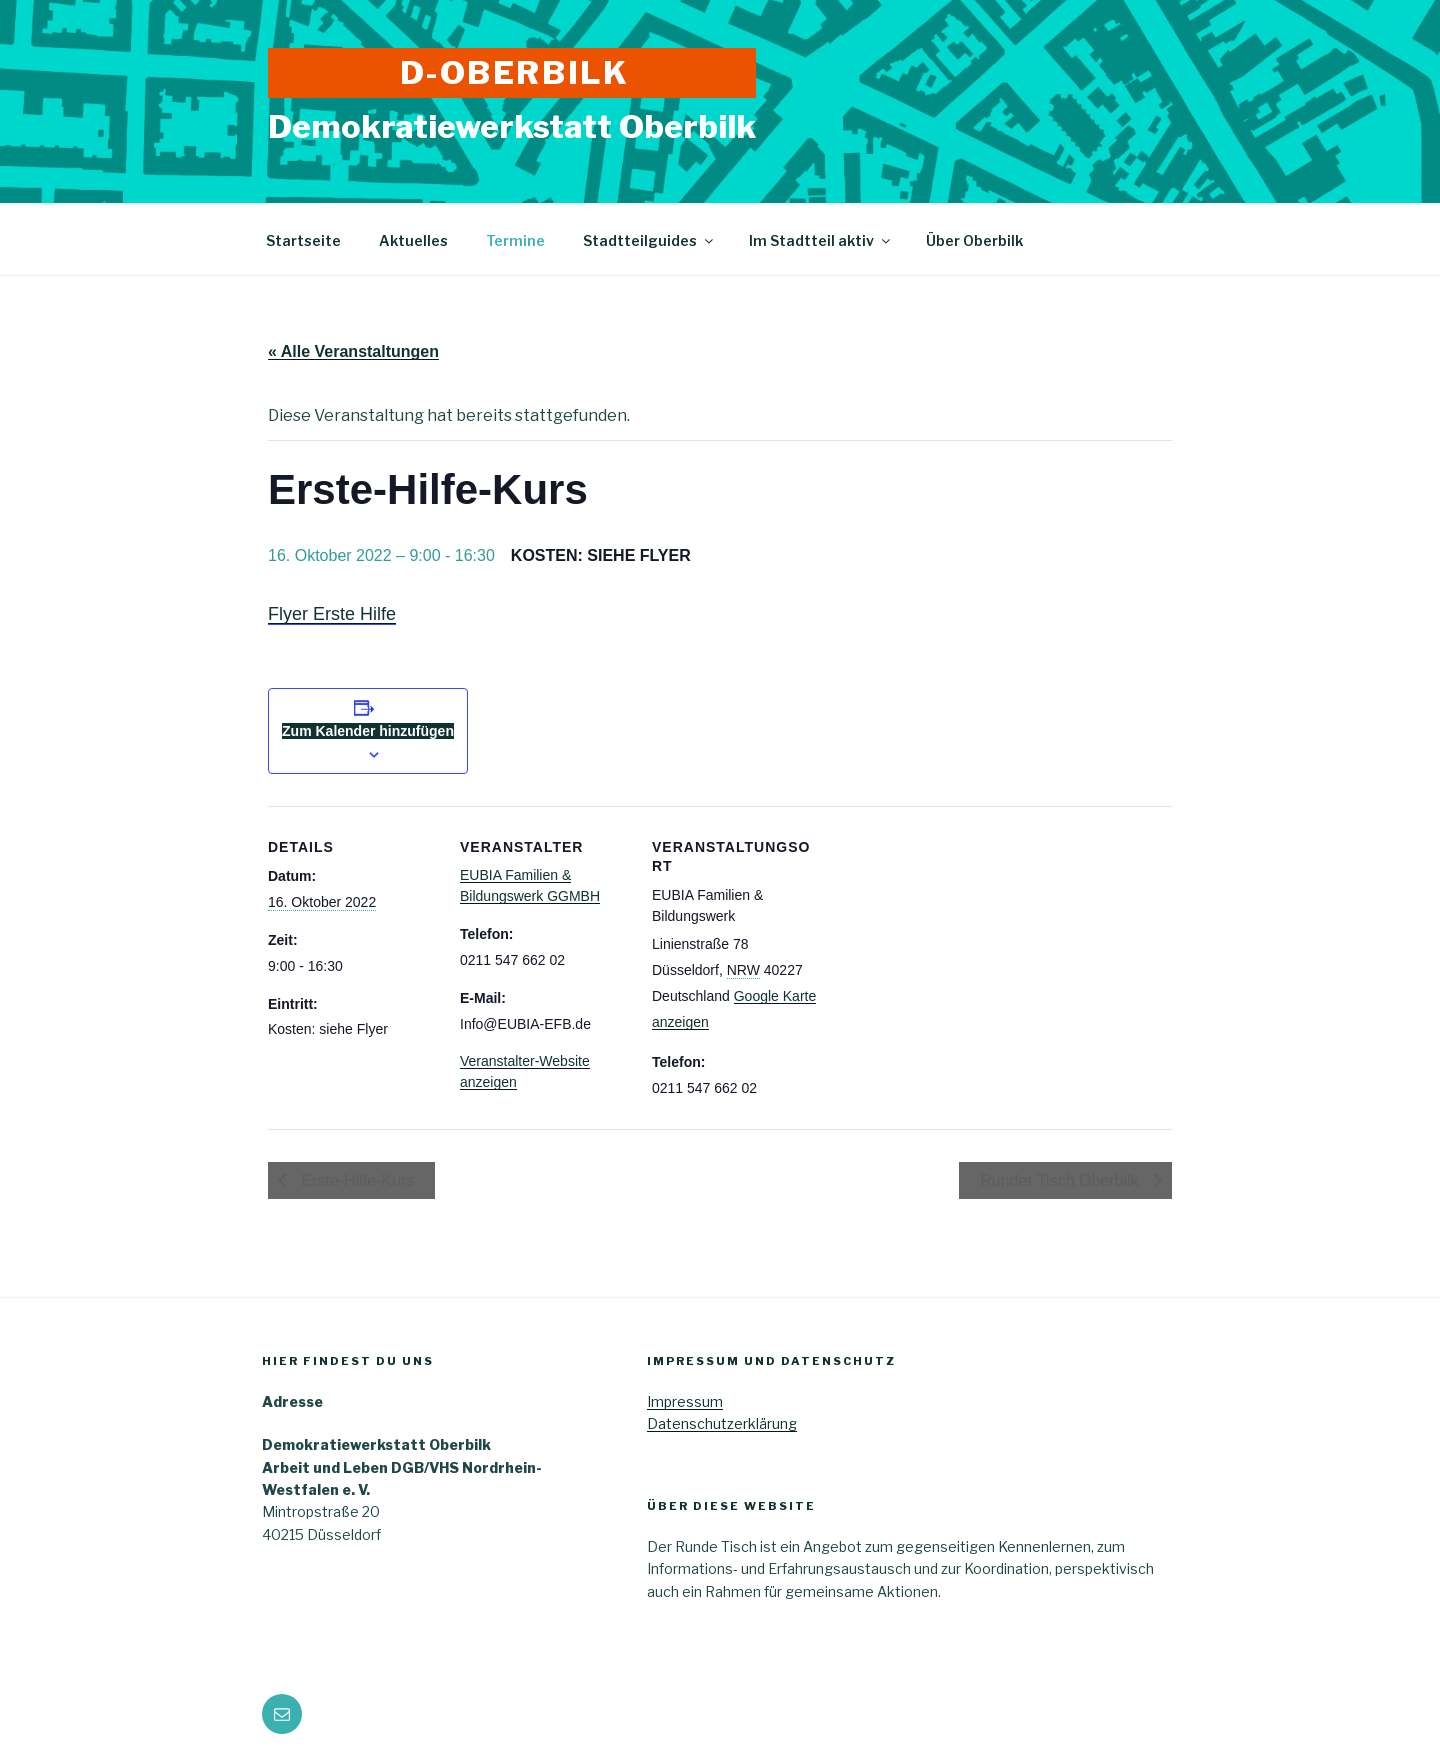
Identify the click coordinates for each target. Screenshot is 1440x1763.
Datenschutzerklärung (722, 1423)
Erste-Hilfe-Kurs (355, 1180)
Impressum (685, 1401)
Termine (515, 240)
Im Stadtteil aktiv (821, 240)
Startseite (303, 240)
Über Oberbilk (974, 240)
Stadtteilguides (649, 240)
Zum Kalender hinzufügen (368, 731)
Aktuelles (413, 240)
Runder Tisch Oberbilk (1061, 1180)
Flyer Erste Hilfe (332, 614)
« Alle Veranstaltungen (353, 351)
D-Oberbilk (515, 72)
